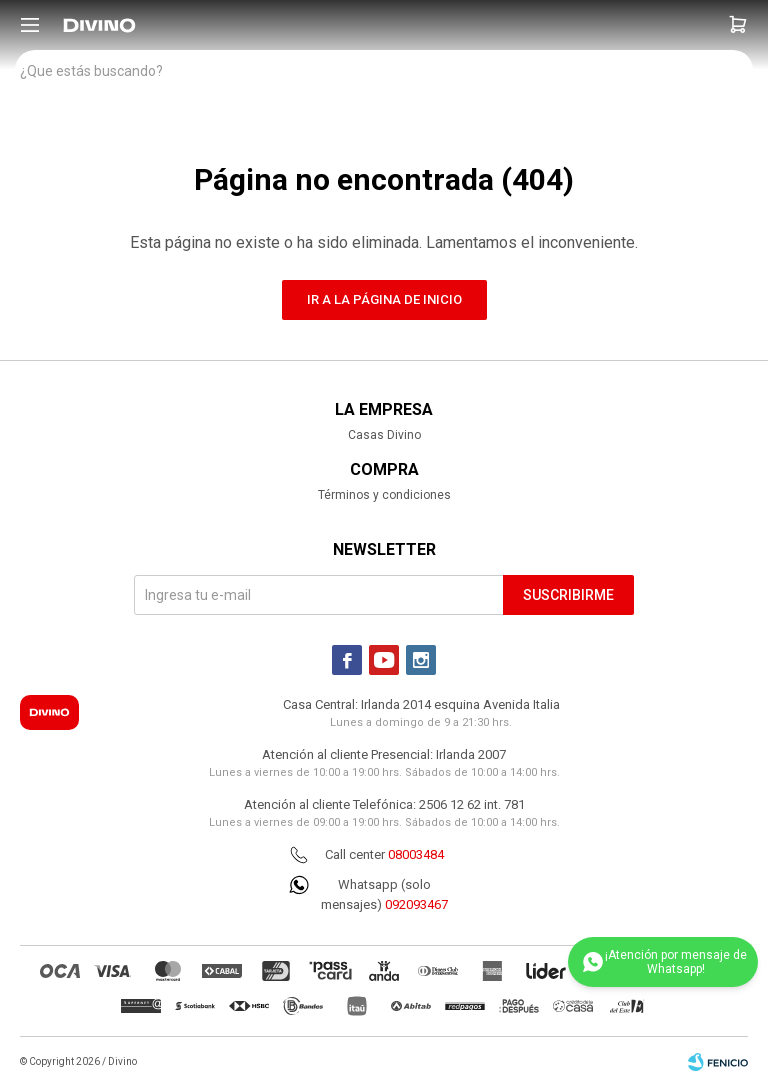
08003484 (416, 854)
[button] (738, 25)
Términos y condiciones (384, 495)
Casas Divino (384, 435)
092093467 (416, 904)
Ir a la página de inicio (384, 299)
